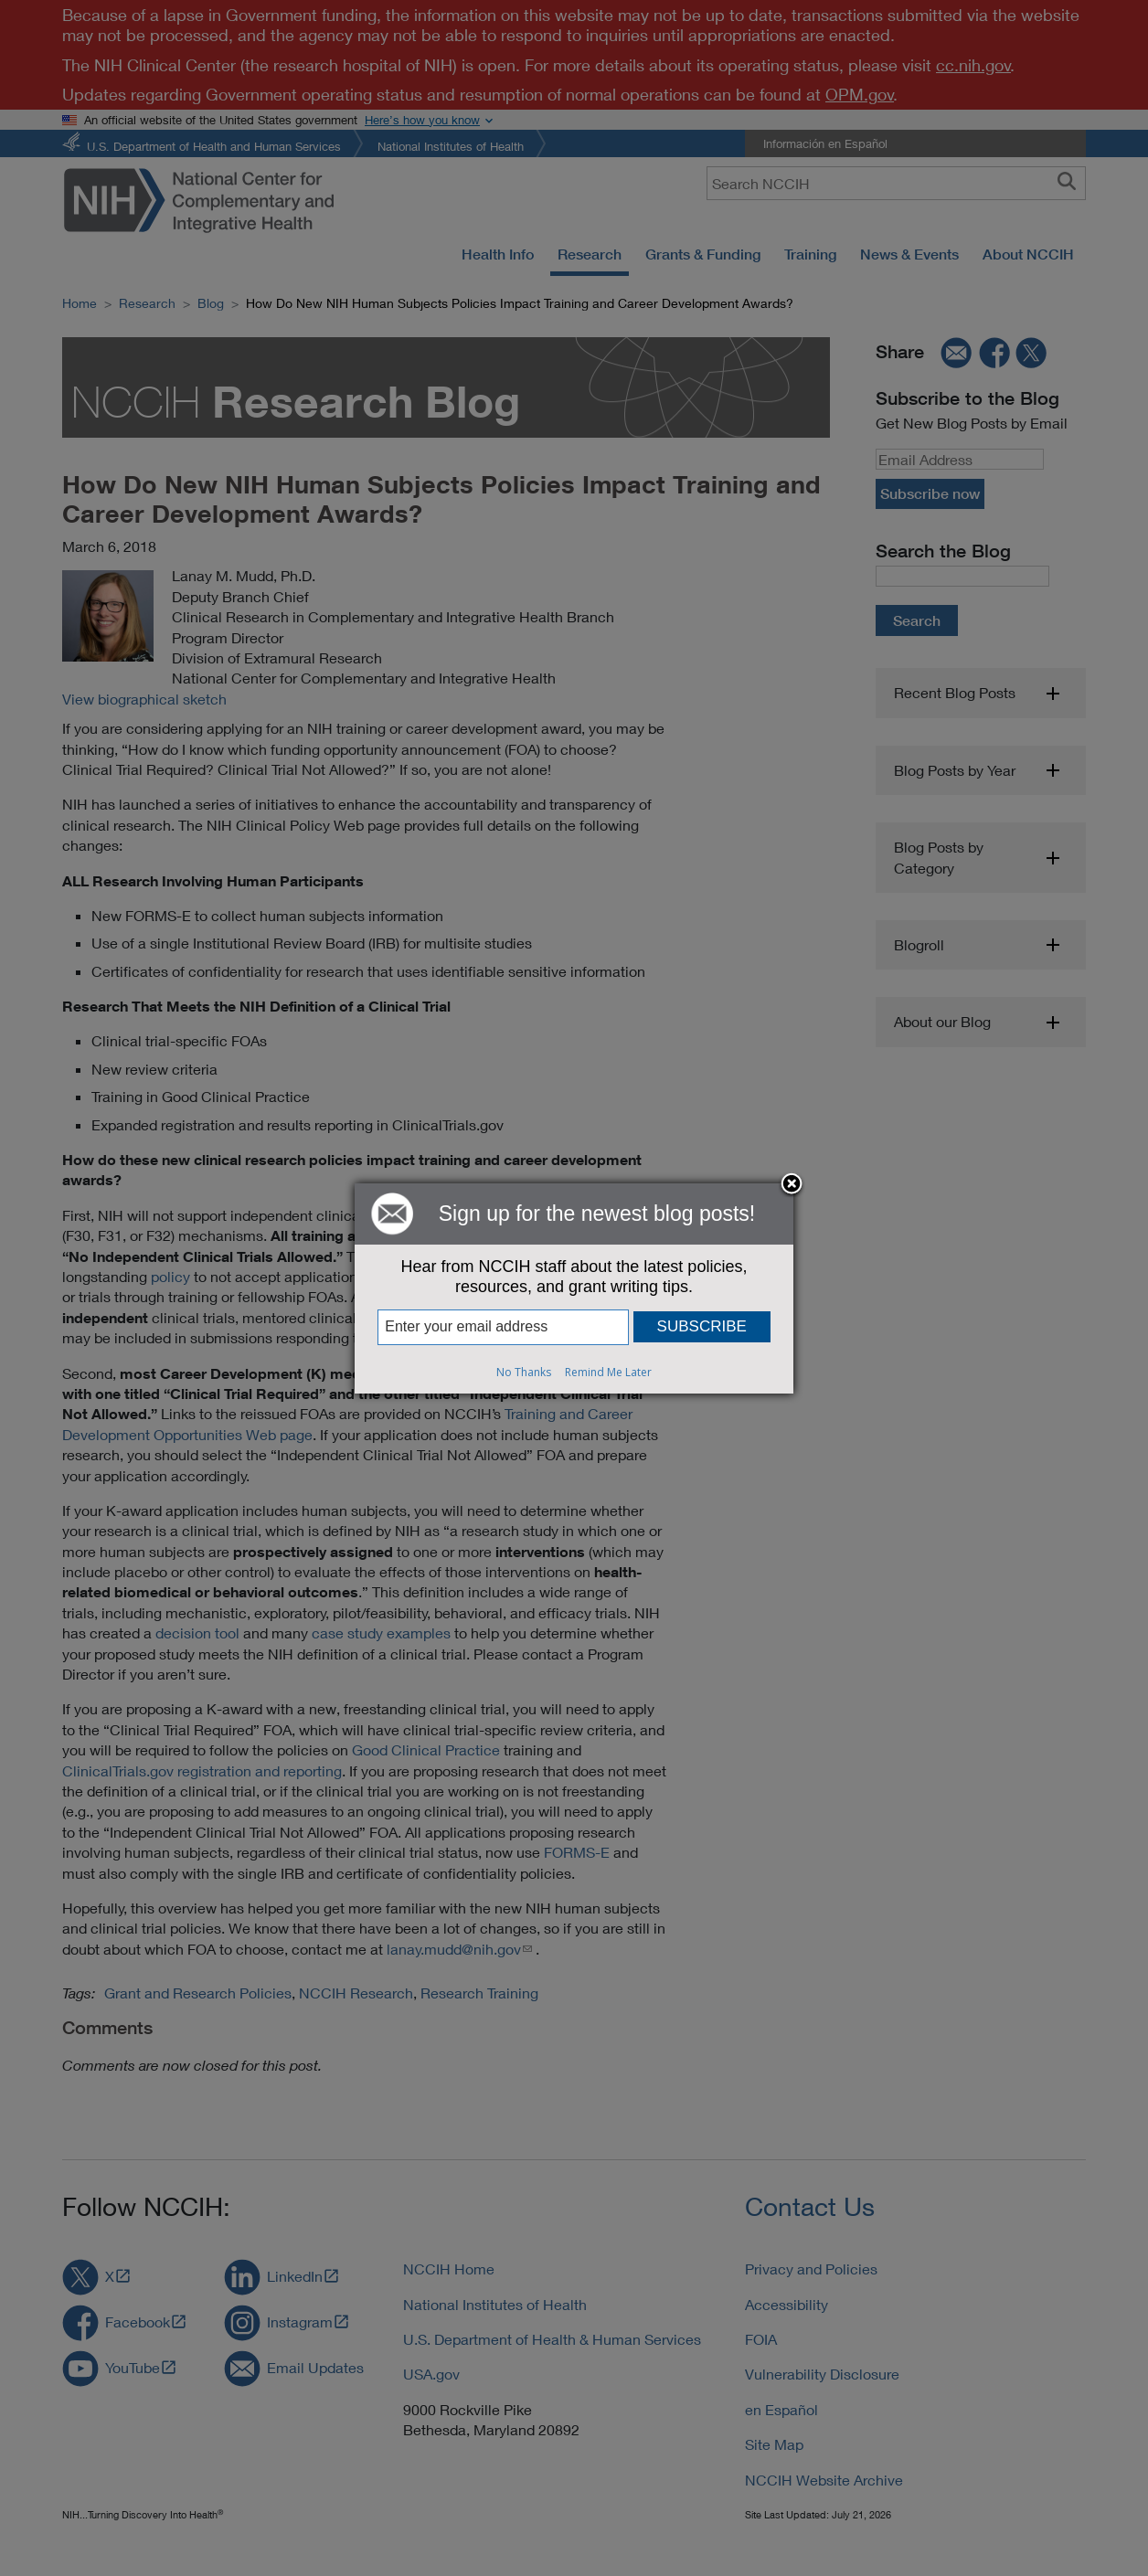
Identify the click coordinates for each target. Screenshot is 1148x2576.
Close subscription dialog (791, 1185)
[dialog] (574, 1288)
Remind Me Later (608, 1372)
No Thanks (523, 1372)
